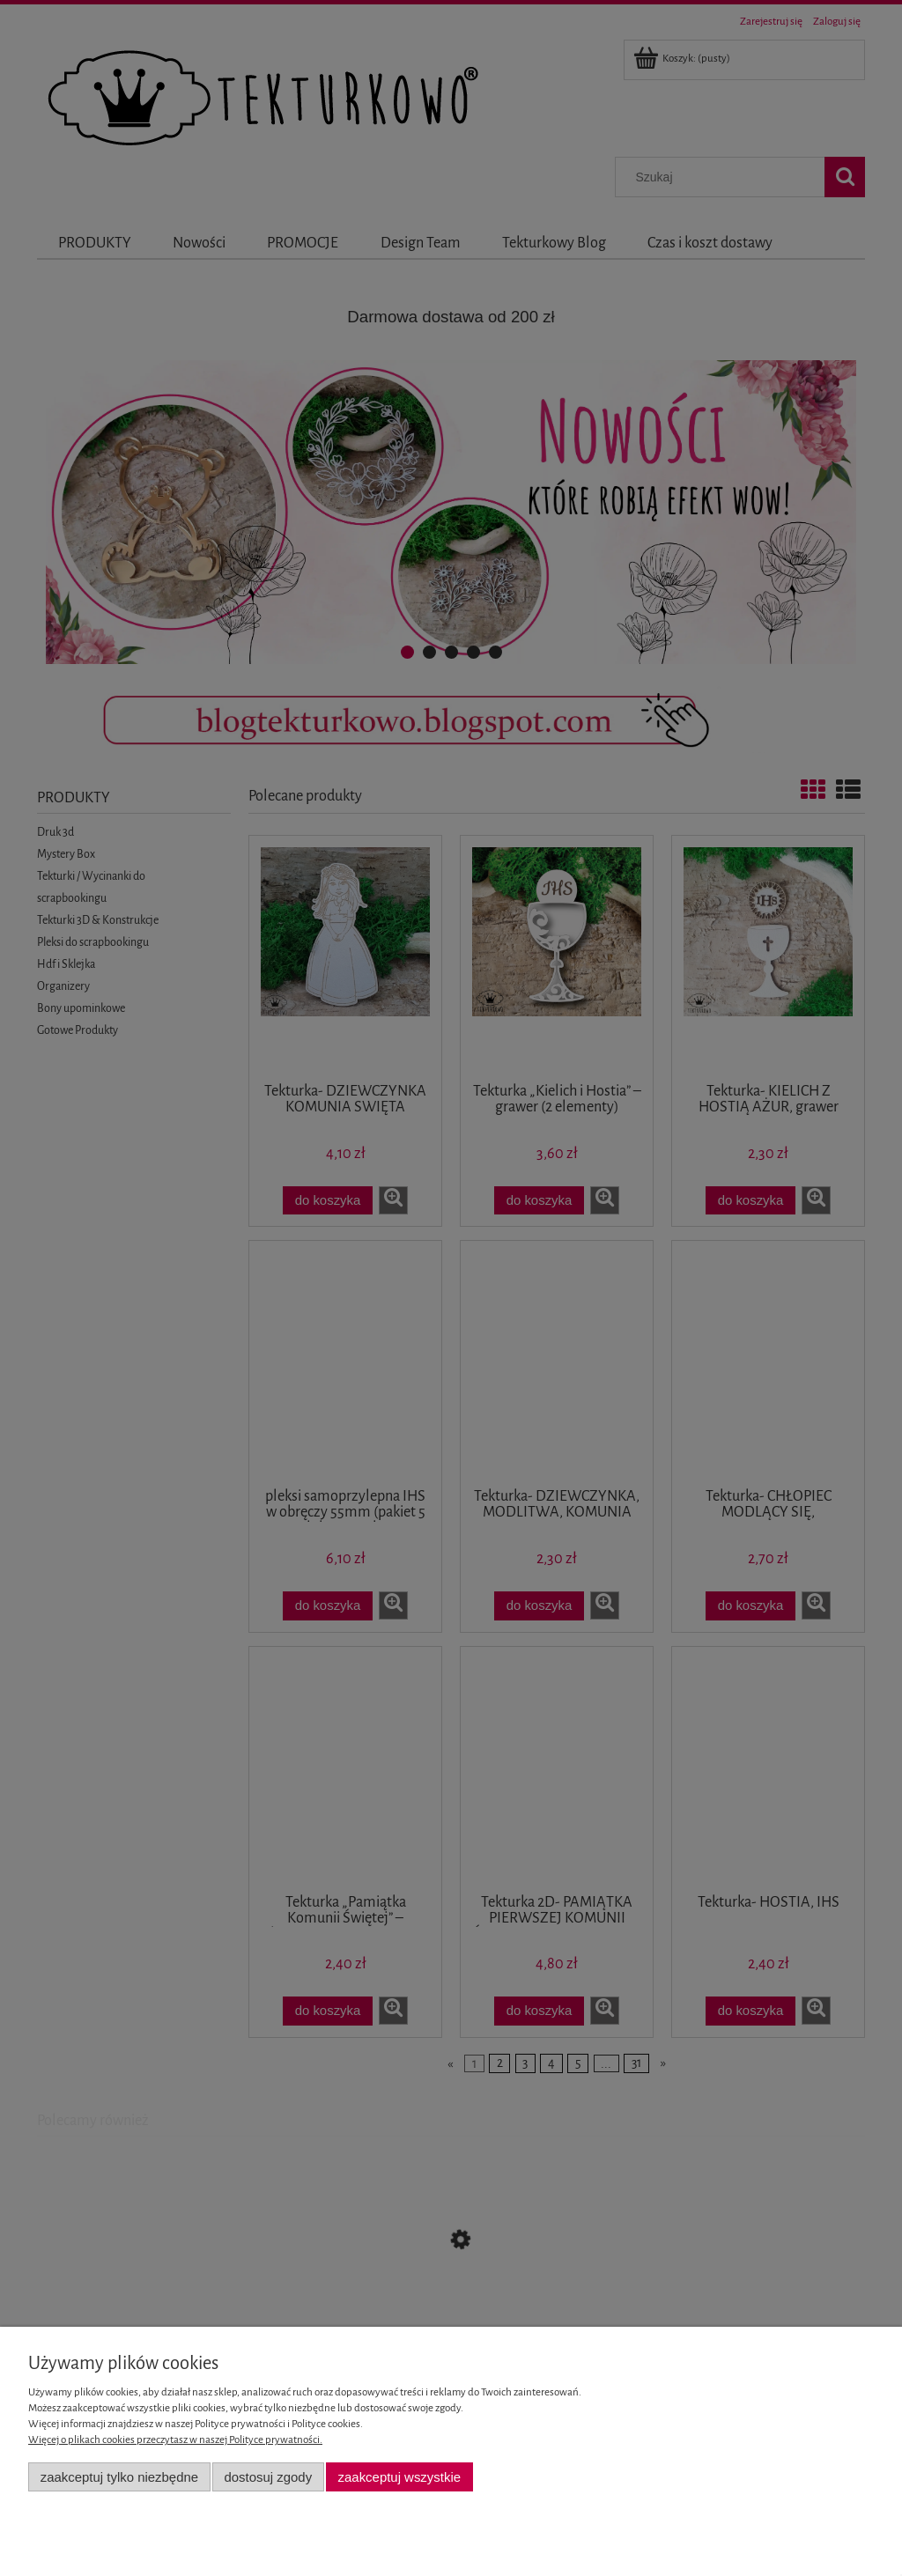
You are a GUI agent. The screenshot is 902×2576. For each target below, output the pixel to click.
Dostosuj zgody (268, 2476)
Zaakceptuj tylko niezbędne (119, 2476)
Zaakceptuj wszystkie (399, 2476)
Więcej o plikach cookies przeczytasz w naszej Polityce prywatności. (175, 2440)
